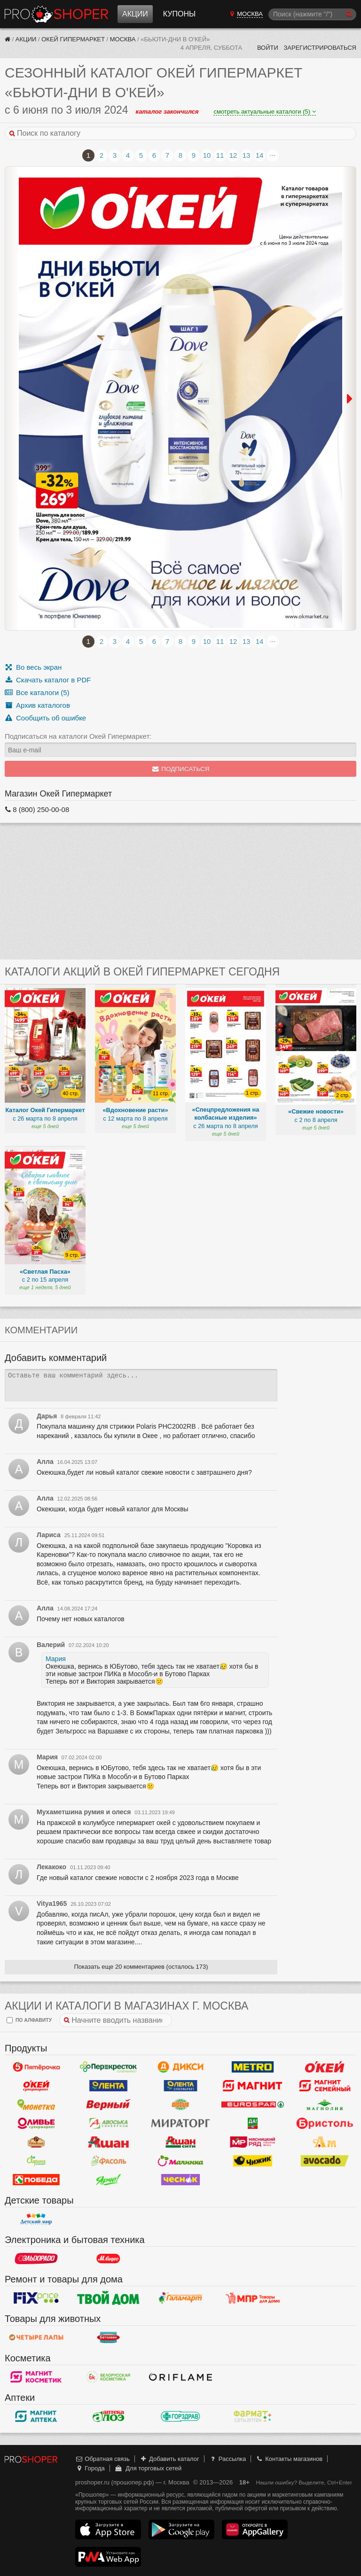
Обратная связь (102, 2458)
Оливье (36, 2123)
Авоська (108, 2123)
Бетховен (108, 2337)
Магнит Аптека (36, 2416)
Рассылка (227, 2458)
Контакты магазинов (289, 2458)
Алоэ (108, 2416)
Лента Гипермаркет (108, 2085)
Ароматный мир (325, 2142)
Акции (135, 14)
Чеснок (180, 2179)
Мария (56, 1659)
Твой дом (108, 2298)
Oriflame (180, 2376)
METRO (253, 2067)
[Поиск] (312, 14)
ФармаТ (253, 2416)
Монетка (36, 2104)
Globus (180, 2104)
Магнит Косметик (36, 2376)
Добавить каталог (169, 2458)
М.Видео (108, 2258)
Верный (108, 2104)
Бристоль (325, 2123)
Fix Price (36, 2298)
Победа (36, 2179)
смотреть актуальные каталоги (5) (264, 111)
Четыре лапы (36, 2337)
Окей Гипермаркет (73, 39)
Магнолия (325, 2104)
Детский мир (36, 2219)
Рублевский (36, 2142)
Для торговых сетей (147, 2468)
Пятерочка (36, 2067)
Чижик (253, 2160)
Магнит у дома (253, 2085)
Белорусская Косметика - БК (108, 2376)
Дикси (180, 2067)
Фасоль (108, 2160)
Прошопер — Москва (56, 14)
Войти (267, 47)
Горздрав (180, 2416)
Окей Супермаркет (36, 2085)
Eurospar (253, 2104)
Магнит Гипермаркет (325, 2085)
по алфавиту (29, 2020)
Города (90, 2468)
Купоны (179, 14)
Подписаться (181, 769)
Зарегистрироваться (319, 47)
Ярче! (108, 2179)
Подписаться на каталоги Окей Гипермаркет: (78, 736)
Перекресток (108, 2067)
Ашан (108, 2142)
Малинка (180, 2160)
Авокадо (325, 2160)
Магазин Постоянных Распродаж (253, 2298)
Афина (36, 2160)
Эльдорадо (36, 2258)
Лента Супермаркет (180, 2085)
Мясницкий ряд (253, 2142)
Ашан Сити (180, 2142)
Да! (253, 2123)
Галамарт (180, 2298)
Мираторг (180, 2123)
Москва (123, 39)
